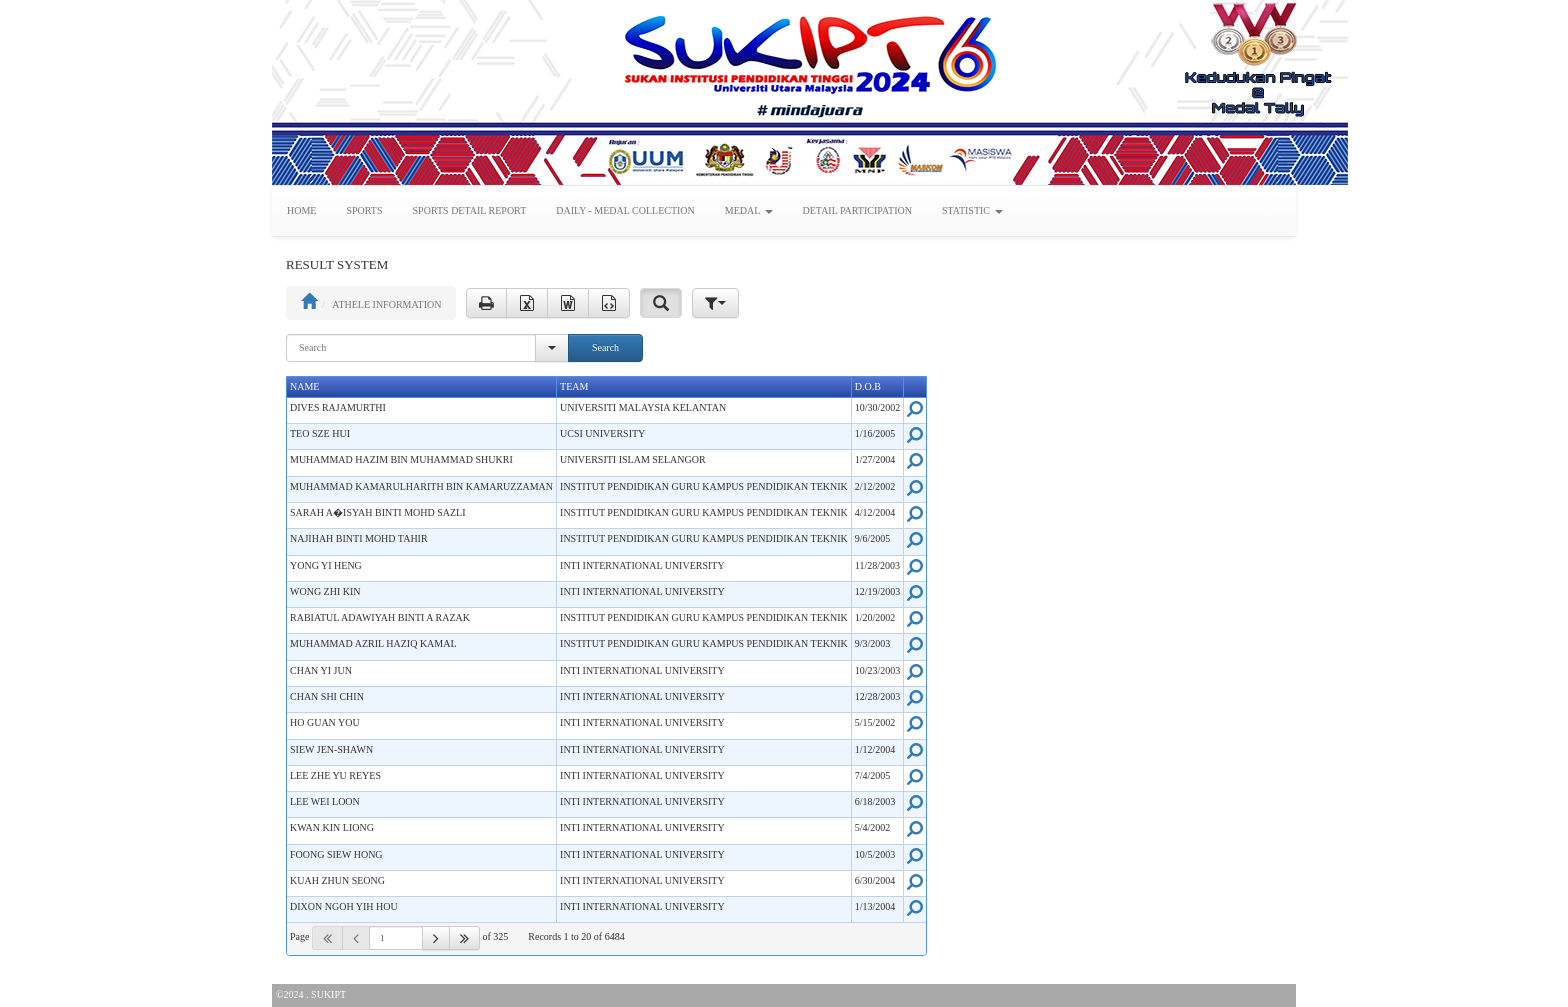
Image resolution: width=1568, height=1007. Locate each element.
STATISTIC (972, 210)
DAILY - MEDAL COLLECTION (625, 210)
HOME (301, 210)
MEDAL (749, 210)
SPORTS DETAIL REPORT (470, 210)
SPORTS (364, 210)
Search (605, 347)
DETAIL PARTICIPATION (857, 210)
